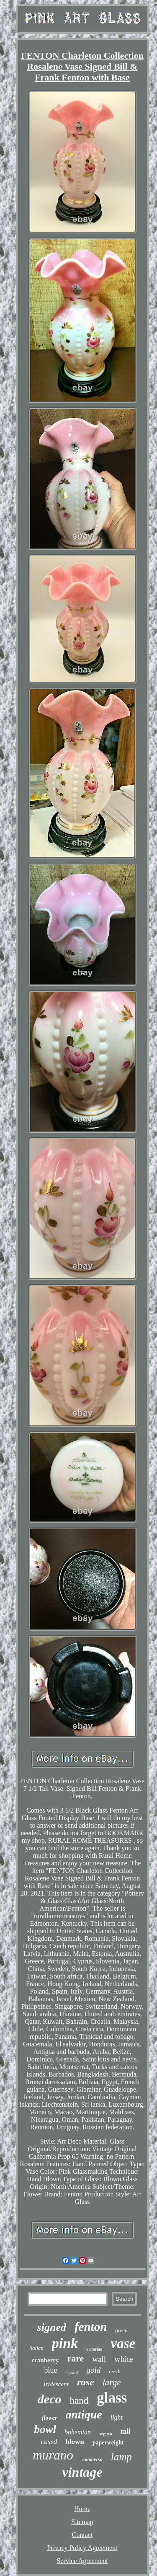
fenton (91, 2326)
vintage (82, 2472)
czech (114, 2371)
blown (74, 2442)
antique (84, 2414)
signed (51, 2327)
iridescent (56, 2384)
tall (126, 2431)
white (123, 2359)
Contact (82, 2534)
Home (82, 2508)
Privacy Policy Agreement (82, 2547)
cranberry (45, 2360)
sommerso (92, 2459)
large (112, 2382)
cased (49, 2442)
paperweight (108, 2442)
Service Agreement (82, 2560)
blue (50, 2370)
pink (65, 2343)
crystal (71, 2372)
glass (112, 2398)
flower (49, 2418)
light (117, 2417)
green (121, 2330)
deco (50, 2399)
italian (36, 2348)
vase (123, 2343)
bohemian (77, 2432)
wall (99, 2359)
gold (93, 2370)
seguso (105, 2433)
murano (53, 2455)
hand (78, 2400)
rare (75, 2358)
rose (85, 2382)
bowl (45, 2429)
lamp (121, 2456)
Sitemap (82, 2521)
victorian (94, 2349)
